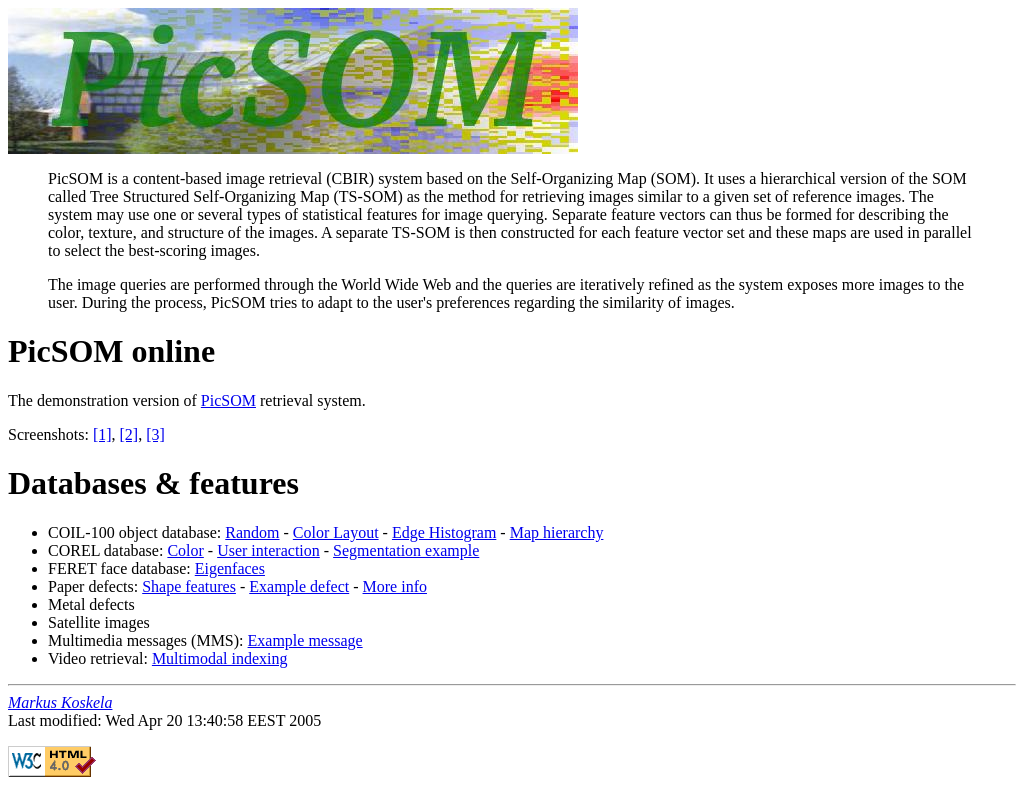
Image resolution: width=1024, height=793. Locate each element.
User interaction (268, 550)
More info (395, 586)
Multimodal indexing (220, 658)
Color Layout (336, 532)
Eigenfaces (230, 568)
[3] (155, 434)
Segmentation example (406, 550)
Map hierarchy (557, 532)
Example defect (299, 586)
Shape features (189, 586)
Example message (305, 640)
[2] (129, 434)
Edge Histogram (444, 532)
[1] (102, 434)
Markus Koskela (60, 702)
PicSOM (228, 400)
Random (252, 532)
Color (185, 550)
